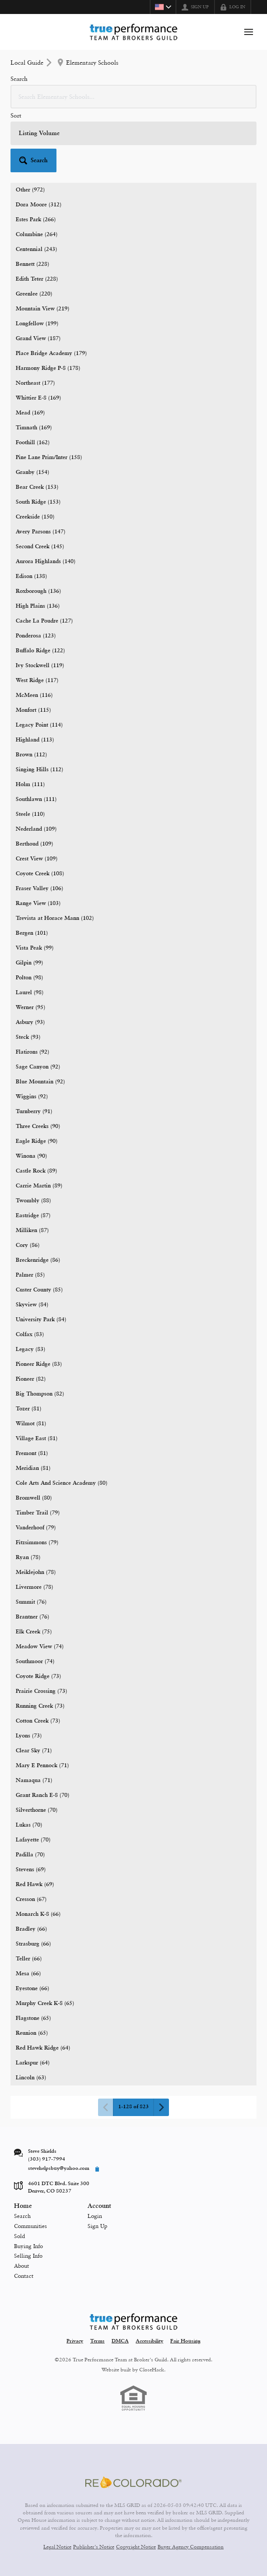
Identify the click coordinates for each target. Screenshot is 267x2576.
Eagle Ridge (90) (36, 1141)
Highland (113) (35, 740)
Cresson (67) (31, 1899)
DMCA (120, 2341)
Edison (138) (31, 576)
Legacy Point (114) (39, 725)
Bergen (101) (32, 933)
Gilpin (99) (29, 963)
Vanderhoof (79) (36, 1528)
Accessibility (149, 2341)
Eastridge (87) (33, 1215)
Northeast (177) (35, 383)
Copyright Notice (136, 2547)
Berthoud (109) (34, 844)
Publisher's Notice (93, 2547)
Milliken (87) (32, 1230)
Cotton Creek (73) (38, 1721)
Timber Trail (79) (38, 1513)
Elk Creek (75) (34, 1632)
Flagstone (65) (33, 2018)
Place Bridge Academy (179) (51, 353)
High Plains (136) (38, 606)
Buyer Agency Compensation (191, 2547)
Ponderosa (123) (36, 636)
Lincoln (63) (31, 2078)
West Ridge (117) (37, 680)
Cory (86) (27, 1245)
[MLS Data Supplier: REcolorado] (133, 2482)
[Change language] (163, 7)
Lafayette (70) (33, 1840)
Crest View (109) (36, 859)
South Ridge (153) (38, 502)
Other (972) (30, 190)
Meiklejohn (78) (36, 1572)
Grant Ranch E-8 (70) (42, 1795)
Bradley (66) (31, 1929)
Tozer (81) (28, 1409)
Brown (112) (31, 755)
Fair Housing (185, 2341)
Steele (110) (30, 814)
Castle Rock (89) (36, 1171)
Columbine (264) (36, 234)
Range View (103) (38, 903)
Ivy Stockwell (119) (40, 665)
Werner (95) (30, 1007)
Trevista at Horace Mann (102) (55, 918)
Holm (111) (30, 784)
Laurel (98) (29, 993)
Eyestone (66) (32, 1988)
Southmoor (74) (35, 1661)
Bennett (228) (32, 264)
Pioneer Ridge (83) (39, 1364)
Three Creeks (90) (38, 1126)
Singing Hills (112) (39, 770)
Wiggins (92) (32, 1097)
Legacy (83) (30, 1349)
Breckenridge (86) (38, 1260)
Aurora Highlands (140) (45, 561)
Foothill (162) (32, 443)
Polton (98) (29, 978)
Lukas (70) (29, 1825)
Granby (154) (32, 472)
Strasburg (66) (33, 1944)
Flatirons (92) (32, 1052)
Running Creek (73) (40, 1706)
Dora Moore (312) (38, 205)
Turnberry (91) (34, 1111)
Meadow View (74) (39, 1647)
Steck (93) (28, 1037)
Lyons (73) (29, 1736)
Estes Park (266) (36, 220)
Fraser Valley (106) (39, 888)
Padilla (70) (30, 1855)
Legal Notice (57, 2547)
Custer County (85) (39, 1290)
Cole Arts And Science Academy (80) (61, 1483)
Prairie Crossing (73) (41, 1691)
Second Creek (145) (40, 547)
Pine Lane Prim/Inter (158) (49, 457)
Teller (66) (29, 1959)
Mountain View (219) (42, 309)
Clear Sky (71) (34, 1751)
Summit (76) (31, 1602)
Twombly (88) (33, 1201)
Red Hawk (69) (35, 1884)
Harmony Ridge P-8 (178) (48, 368)
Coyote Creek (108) (40, 874)
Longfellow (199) (37, 324)
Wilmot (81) (31, 1424)
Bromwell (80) (34, 1498)
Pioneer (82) (31, 1379)
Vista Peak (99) (34, 948)
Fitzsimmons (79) (37, 1543)
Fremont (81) (32, 1453)
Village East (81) (36, 1438)
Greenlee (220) (34, 294)
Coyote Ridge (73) (38, 1676)
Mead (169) (30, 413)
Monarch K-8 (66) (38, 1914)
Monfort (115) (33, 710)
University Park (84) (41, 1320)
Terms (97, 2341)
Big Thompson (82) (40, 1394)
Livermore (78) (34, 1587)
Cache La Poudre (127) (44, 621)
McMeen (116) (34, 695)
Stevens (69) (31, 1870)
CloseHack (151, 2370)
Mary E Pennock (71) (42, 1765)
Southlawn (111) (36, 799)
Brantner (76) (32, 1617)
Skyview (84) (32, 1305)
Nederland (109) (36, 829)
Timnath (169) (34, 428)
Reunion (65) (32, 2033)
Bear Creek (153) (37, 487)
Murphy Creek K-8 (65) (45, 2003)
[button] (33, 160)
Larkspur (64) (32, 2063)
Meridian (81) (33, 1468)
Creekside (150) (35, 517)
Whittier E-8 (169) (38, 398)
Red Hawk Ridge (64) (43, 2048)
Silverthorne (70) (36, 1810)
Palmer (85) (30, 1275)
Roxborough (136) (38, 591)
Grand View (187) (38, 338)
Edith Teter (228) (37, 279)
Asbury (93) (30, 1022)
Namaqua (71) (34, 1780)
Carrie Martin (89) (39, 1186)
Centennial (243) (36, 249)
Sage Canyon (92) (38, 1067)
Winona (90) (31, 1156)
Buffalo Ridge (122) (40, 651)
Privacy (75, 2341)
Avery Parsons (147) (40, 532)
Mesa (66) (28, 1974)
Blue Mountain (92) (40, 1082)
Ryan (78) (28, 1557)
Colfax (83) (30, 1334)
